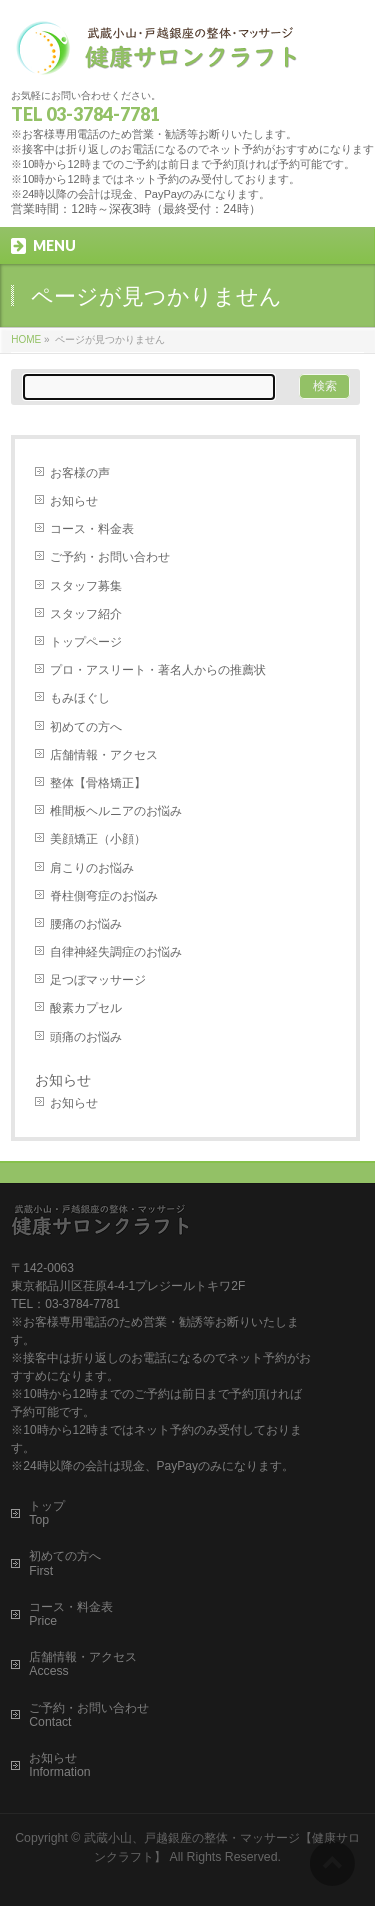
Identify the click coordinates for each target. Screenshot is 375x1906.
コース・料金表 (92, 529)
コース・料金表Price (71, 1614)
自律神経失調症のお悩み (116, 952)
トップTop (47, 1513)
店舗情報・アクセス (104, 755)
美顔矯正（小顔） (98, 839)
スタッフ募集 (86, 586)
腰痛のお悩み (86, 924)
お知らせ (74, 501)
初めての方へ (86, 727)
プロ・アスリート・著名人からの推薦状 (158, 670)
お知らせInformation (59, 1765)
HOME (26, 339)
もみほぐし (80, 698)
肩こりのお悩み (92, 868)
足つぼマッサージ (98, 980)
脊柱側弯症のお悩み (104, 896)
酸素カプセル (86, 1008)
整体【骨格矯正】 (98, 783)
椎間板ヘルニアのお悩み (116, 811)
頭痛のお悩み (86, 1037)
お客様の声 (80, 473)
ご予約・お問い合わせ (110, 557)
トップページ (86, 642)
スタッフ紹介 (86, 614)
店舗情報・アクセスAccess (83, 1664)
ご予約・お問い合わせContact (89, 1715)
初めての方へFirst (65, 1563)
